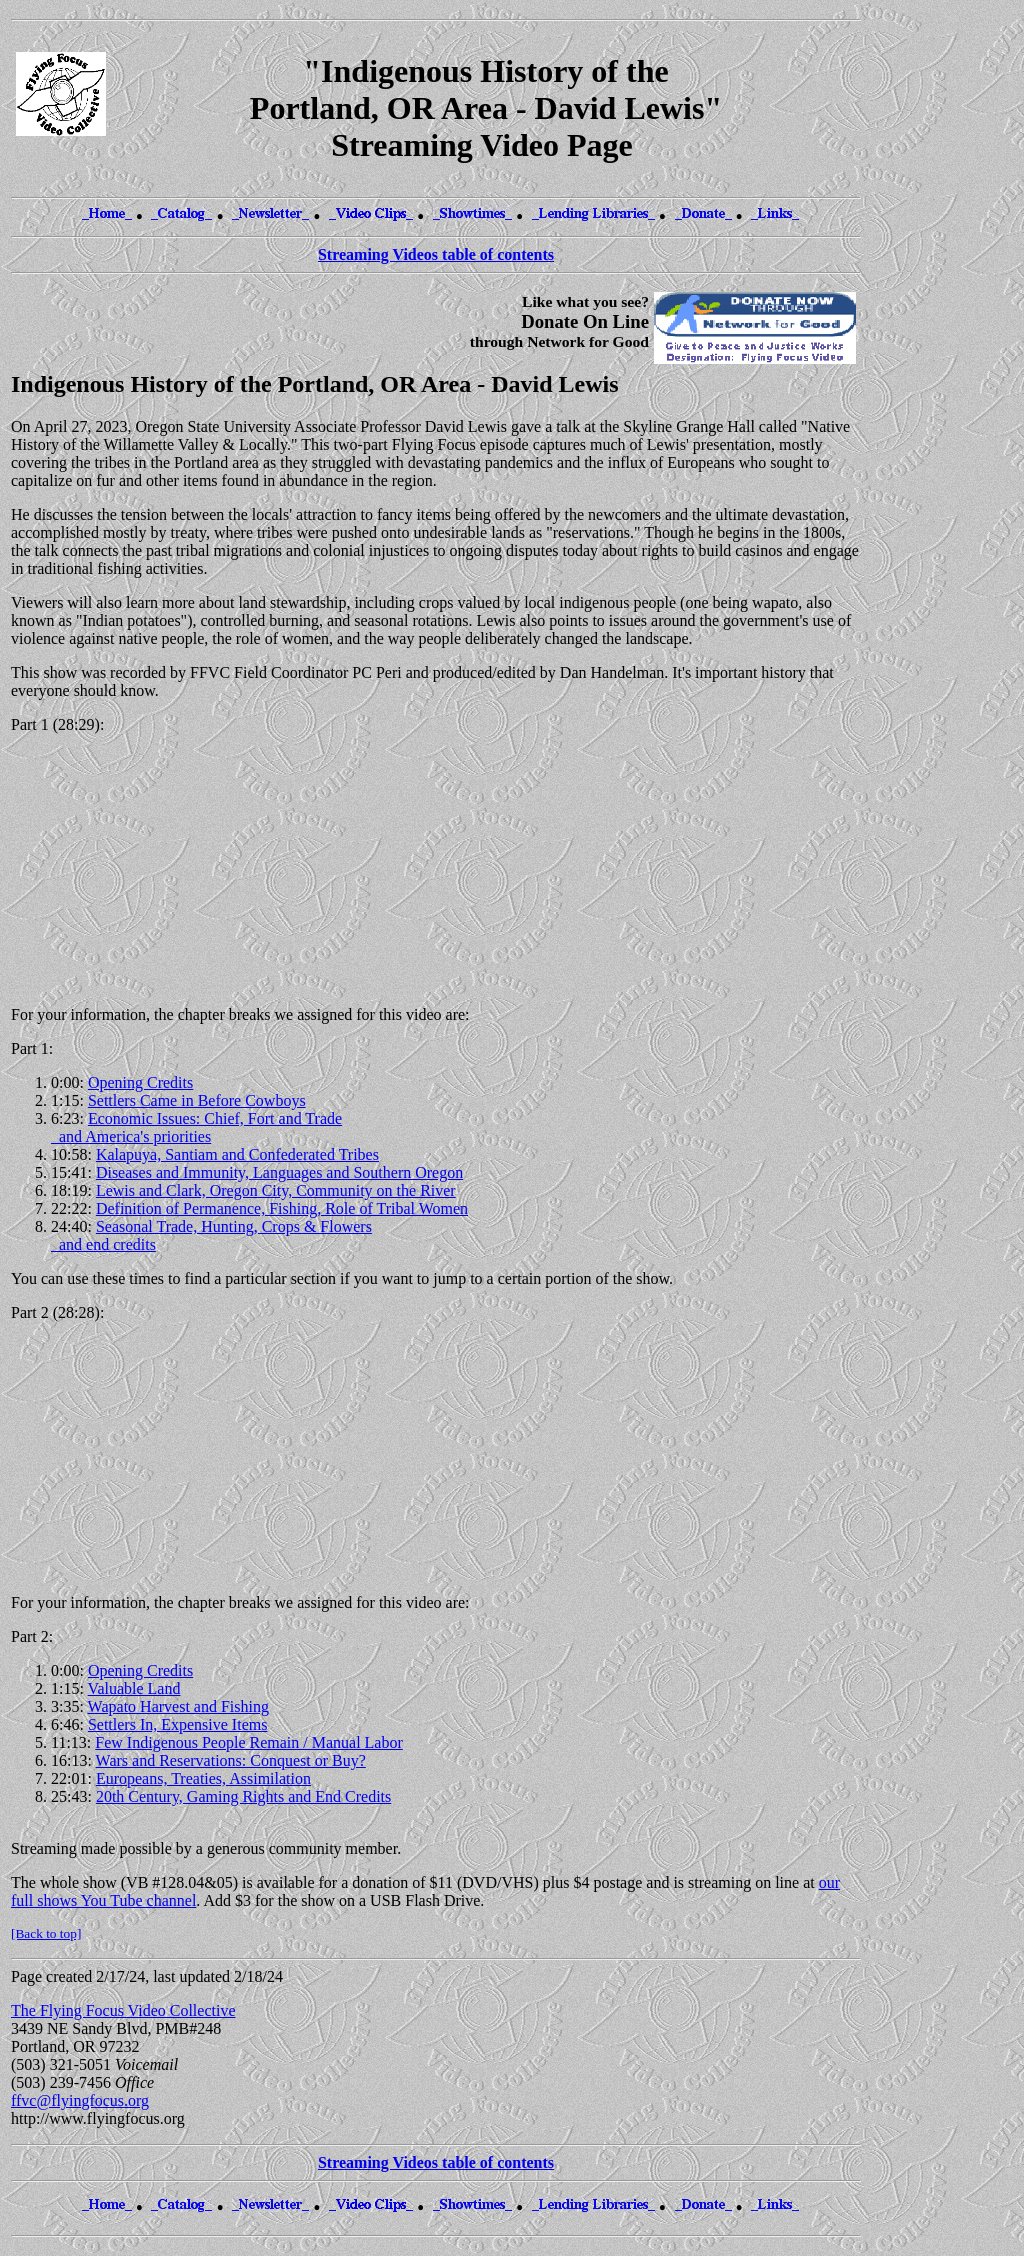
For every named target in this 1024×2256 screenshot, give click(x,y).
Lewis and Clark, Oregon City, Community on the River (276, 1190)
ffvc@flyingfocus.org (80, 2100)
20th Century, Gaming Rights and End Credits (243, 1796)
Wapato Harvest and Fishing (178, 1706)
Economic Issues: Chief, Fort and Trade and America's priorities (196, 1127)
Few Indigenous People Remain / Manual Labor (249, 1742)
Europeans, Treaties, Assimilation (203, 1778)
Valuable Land (134, 1688)
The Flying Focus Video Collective (123, 2010)
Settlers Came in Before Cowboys (197, 1100)
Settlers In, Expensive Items (178, 1724)
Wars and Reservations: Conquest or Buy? (231, 1760)
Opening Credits (140, 1082)
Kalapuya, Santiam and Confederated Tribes (237, 1154)
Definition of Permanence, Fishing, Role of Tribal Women (282, 1208)
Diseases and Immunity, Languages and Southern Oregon (279, 1172)
